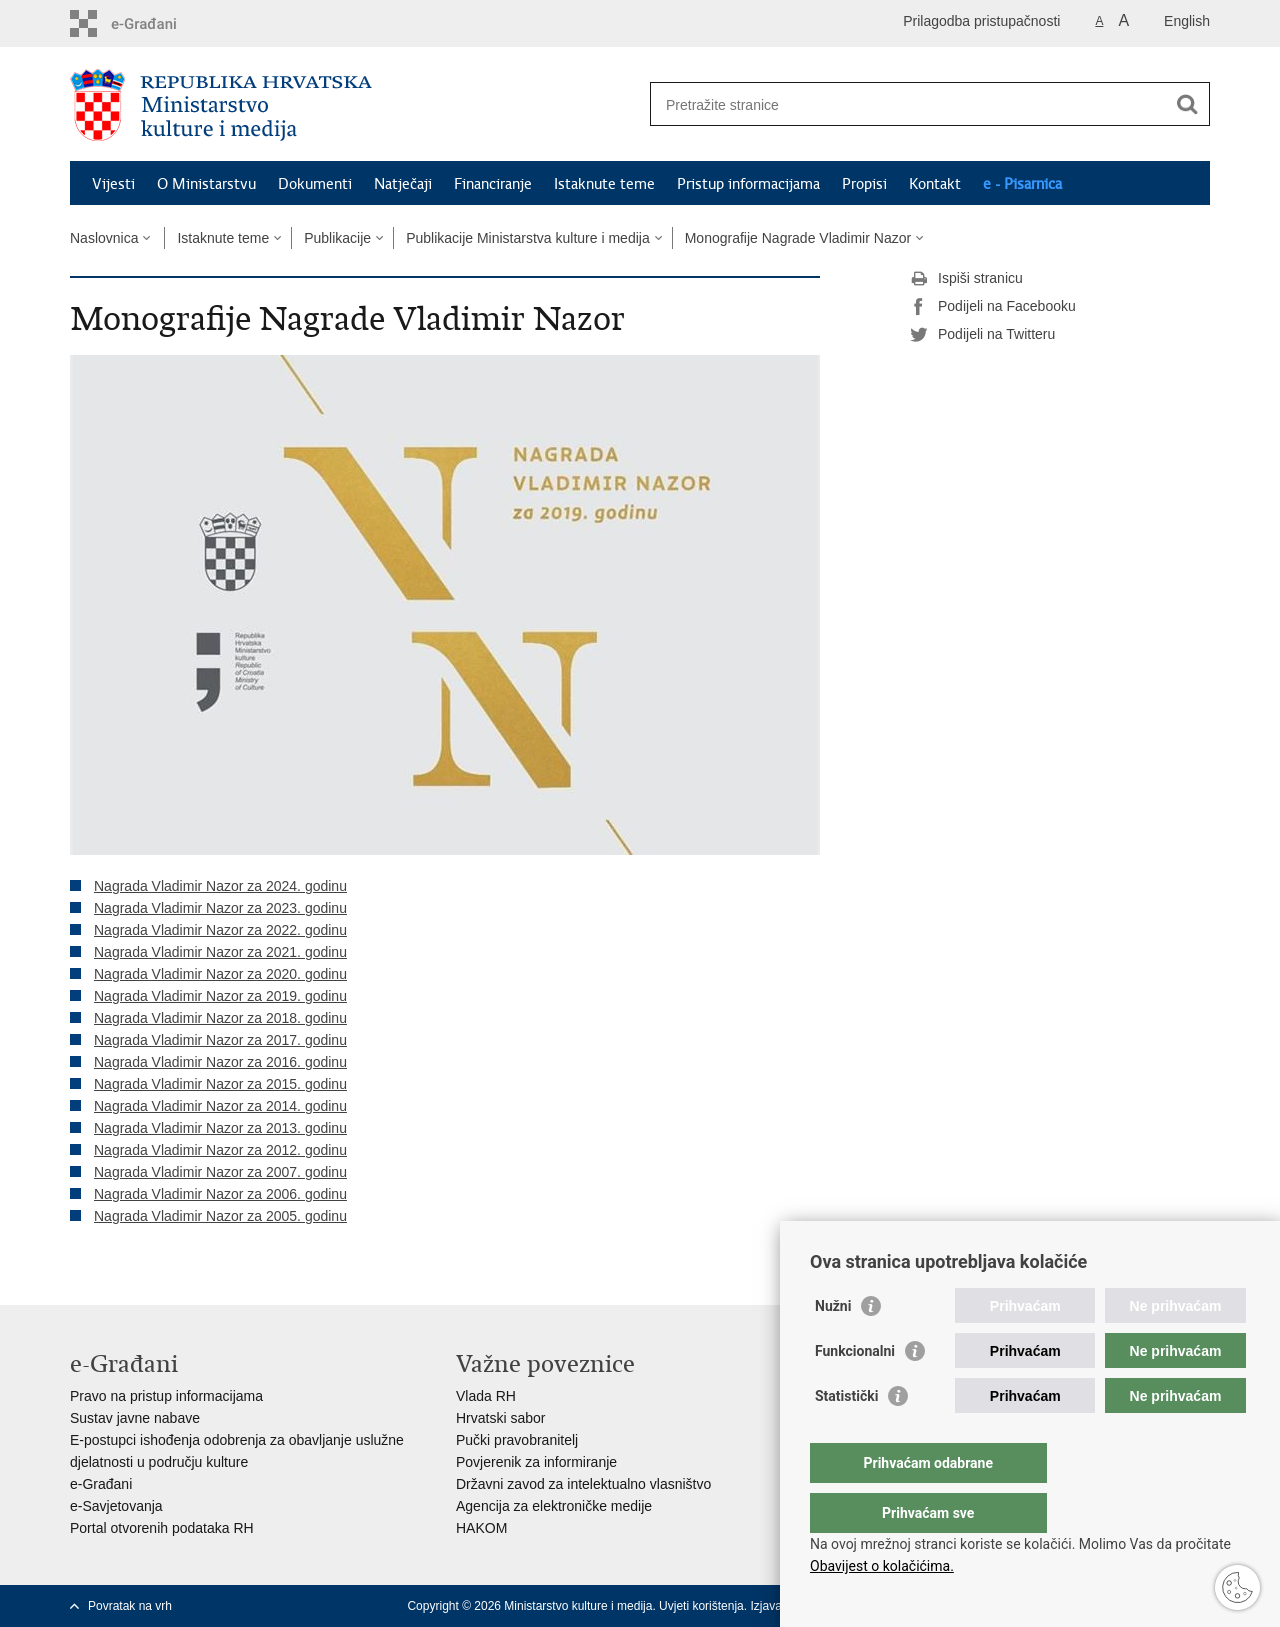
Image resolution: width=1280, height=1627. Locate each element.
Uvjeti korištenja (701, 1606)
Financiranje (493, 184)
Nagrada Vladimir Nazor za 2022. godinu (220, 930)
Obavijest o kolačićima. (882, 1566)
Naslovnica (104, 238)
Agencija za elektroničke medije (554, 1506)
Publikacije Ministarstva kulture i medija (528, 238)
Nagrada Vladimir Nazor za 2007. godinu (220, 1172)
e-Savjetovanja (116, 1506)
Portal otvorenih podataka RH (162, 1528)
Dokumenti (315, 184)
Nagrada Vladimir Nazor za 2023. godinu (220, 908)
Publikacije (337, 238)
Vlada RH (486, 1396)
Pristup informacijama (748, 184)
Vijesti (113, 184)
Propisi (864, 184)
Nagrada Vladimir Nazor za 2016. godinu (220, 1062)
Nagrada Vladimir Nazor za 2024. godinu (220, 886)
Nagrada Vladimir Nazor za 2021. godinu (220, 952)
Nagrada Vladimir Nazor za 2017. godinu (220, 1040)
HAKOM (481, 1528)
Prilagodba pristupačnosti (981, 21)
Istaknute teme (604, 184)
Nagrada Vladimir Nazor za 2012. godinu (220, 1150)
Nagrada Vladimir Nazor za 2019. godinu (220, 996)
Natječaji (403, 184)
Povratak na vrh (130, 1606)
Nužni (833, 1346)
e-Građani (101, 1484)
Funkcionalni (855, 1391)
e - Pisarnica (1022, 184)
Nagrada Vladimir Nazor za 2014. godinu (220, 1106)
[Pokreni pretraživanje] (1187, 104)
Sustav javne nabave (135, 1418)
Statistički (846, 1436)
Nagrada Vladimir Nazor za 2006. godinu (220, 1194)
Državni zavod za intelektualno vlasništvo (583, 1484)
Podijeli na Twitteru (982, 335)
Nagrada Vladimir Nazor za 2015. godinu (220, 1084)
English (1187, 21)
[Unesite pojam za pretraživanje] (908, 104)
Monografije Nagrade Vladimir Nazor (798, 238)
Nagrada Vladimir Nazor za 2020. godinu (220, 974)
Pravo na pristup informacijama (166, 1396)
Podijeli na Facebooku (993, 307)
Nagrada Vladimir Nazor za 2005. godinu (220, 1216)
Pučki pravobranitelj (517, 1440)
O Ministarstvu (206, 184)
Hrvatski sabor (500, 1418)
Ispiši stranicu (966, 279)
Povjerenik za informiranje (536, 1462)
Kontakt (935, 184)
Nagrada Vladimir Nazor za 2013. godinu (220, 1128)
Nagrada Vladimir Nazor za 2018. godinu (220, 1018)
